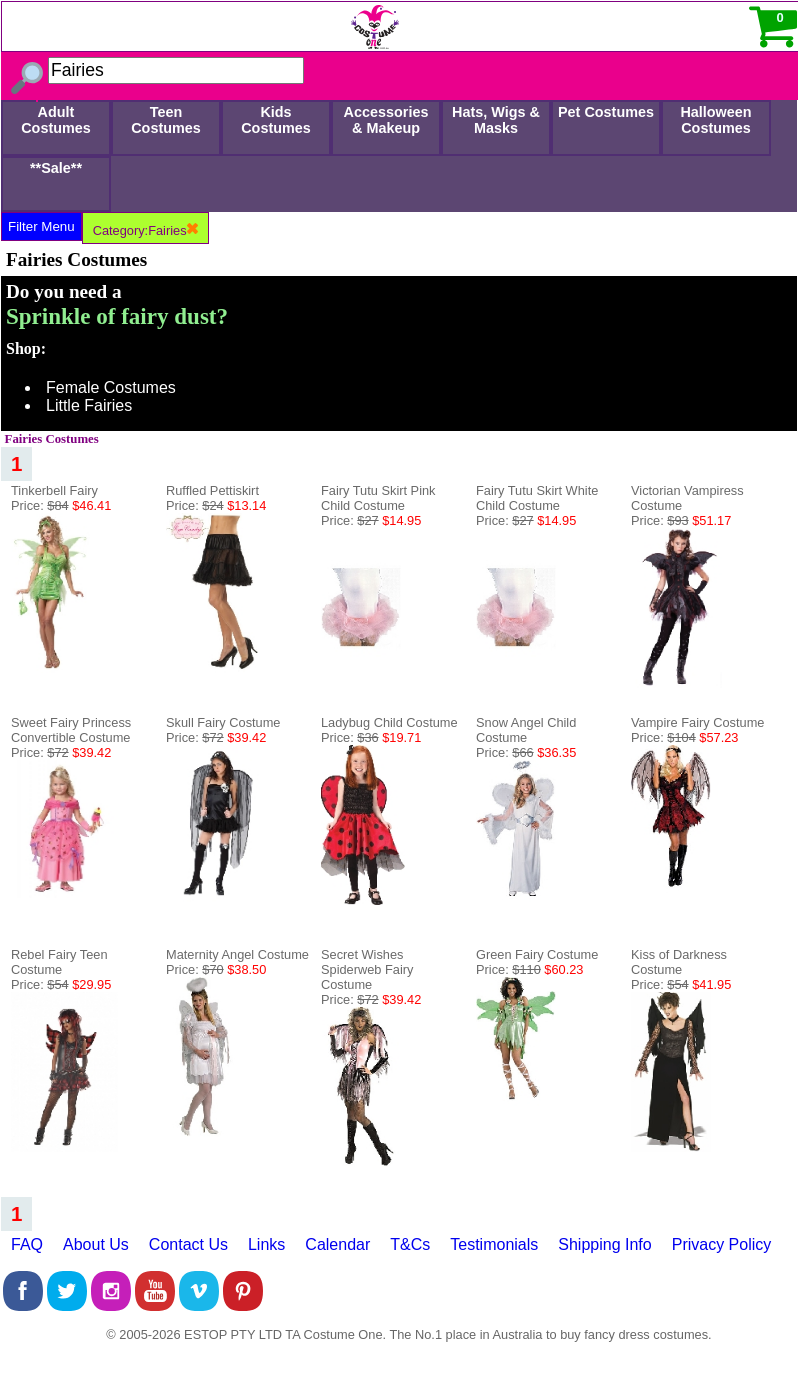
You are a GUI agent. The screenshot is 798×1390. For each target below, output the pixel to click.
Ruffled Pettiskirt (212, 490)
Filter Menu (41, 226)
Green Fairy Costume (537, 954)
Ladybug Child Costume (389, 722)
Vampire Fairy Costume (697, 722)
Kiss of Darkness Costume (679, 962)
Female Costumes (111, 387)
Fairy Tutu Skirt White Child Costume (537, 498)
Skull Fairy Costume (223, 722)
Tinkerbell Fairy (54, 490)
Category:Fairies (145, 230)
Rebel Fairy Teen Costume (59, 962)
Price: (61, 505)
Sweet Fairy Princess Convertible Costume (71, 730)
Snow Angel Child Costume (526, 730)
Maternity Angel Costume (237, 954)
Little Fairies (89, 405)
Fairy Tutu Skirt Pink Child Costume (378, 498)
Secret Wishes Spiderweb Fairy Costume (367, 969)
